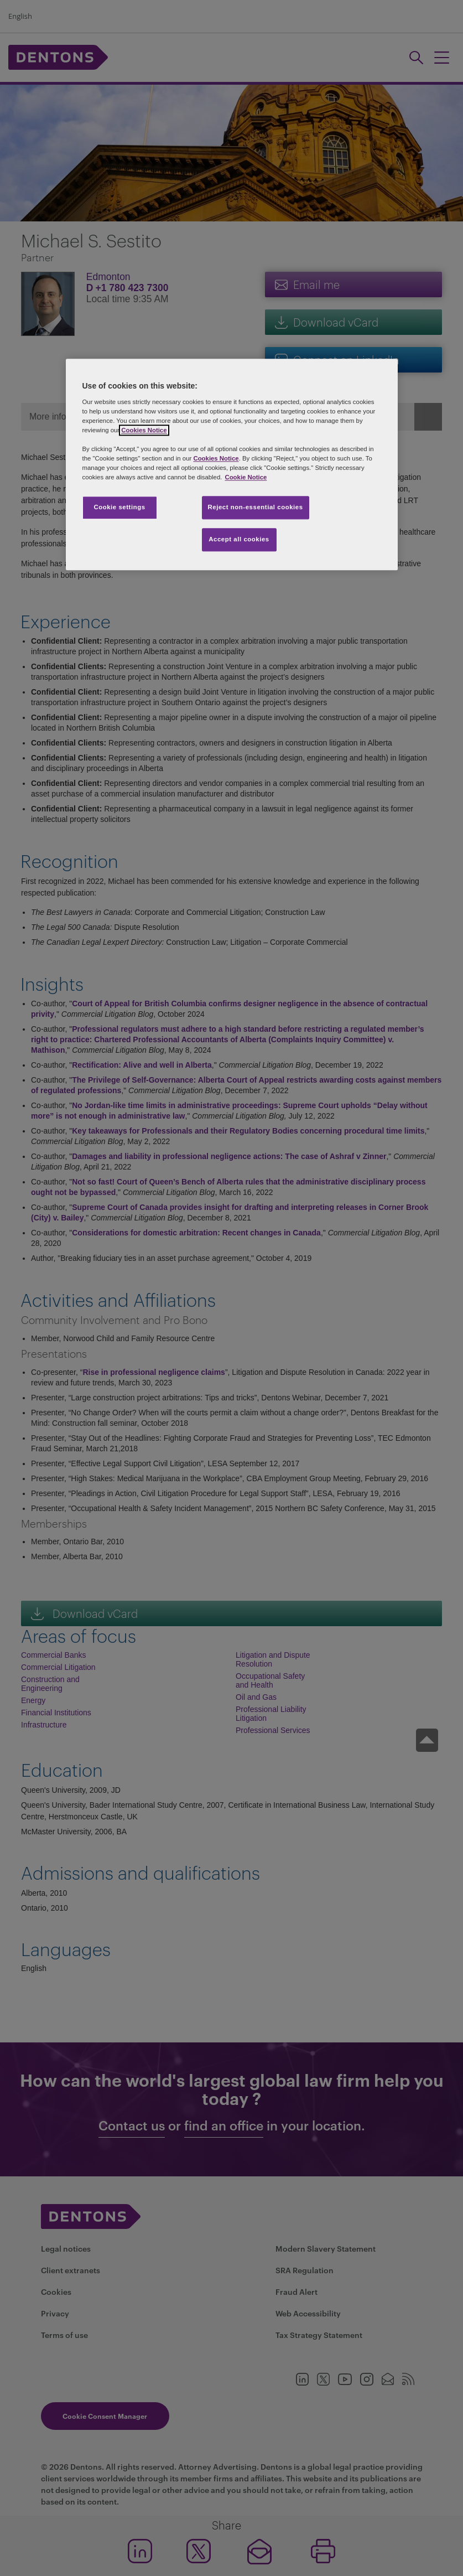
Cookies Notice (144, 430)
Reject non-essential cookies (255, 507)
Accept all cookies (239, 539)
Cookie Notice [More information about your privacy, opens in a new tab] (246, 477)
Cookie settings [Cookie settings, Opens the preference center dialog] (119, 507)
